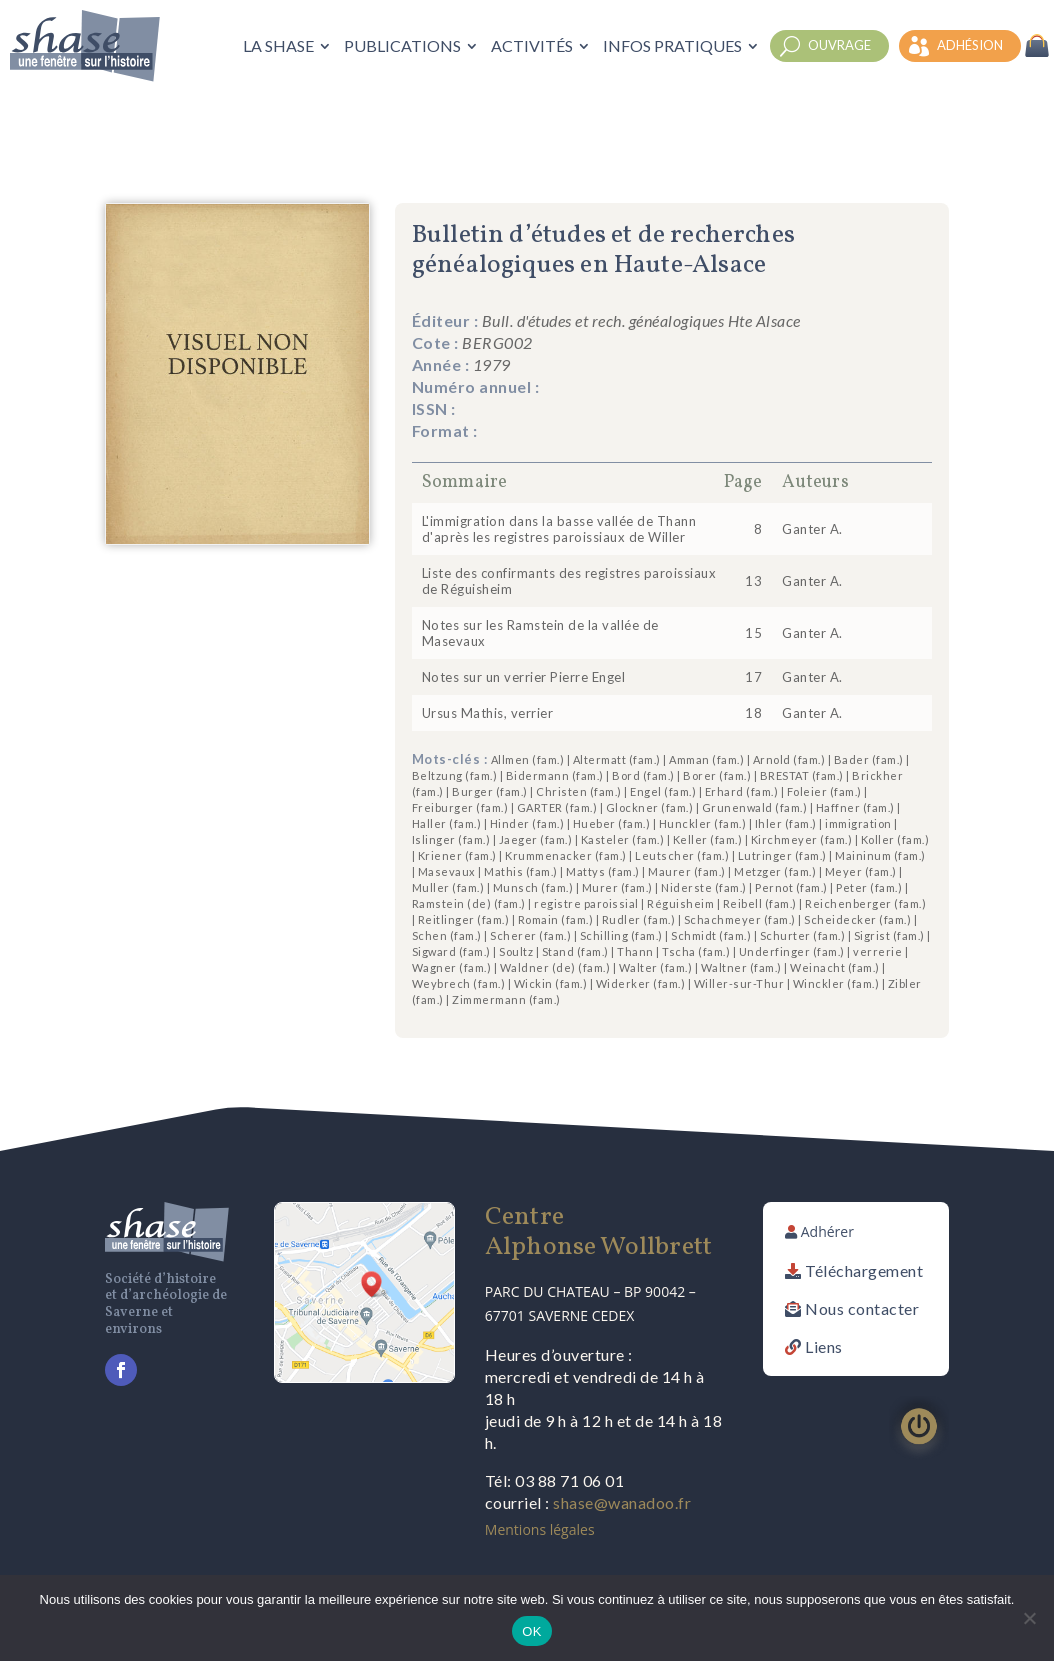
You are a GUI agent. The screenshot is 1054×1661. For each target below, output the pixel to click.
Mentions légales (540, 1529)
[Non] (1029, 1618)
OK (531, 1631)
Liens (824, 1346)
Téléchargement (864, 1270)
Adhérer (827, 1231)
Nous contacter (862, 1308)
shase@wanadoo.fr (622, 1502)
